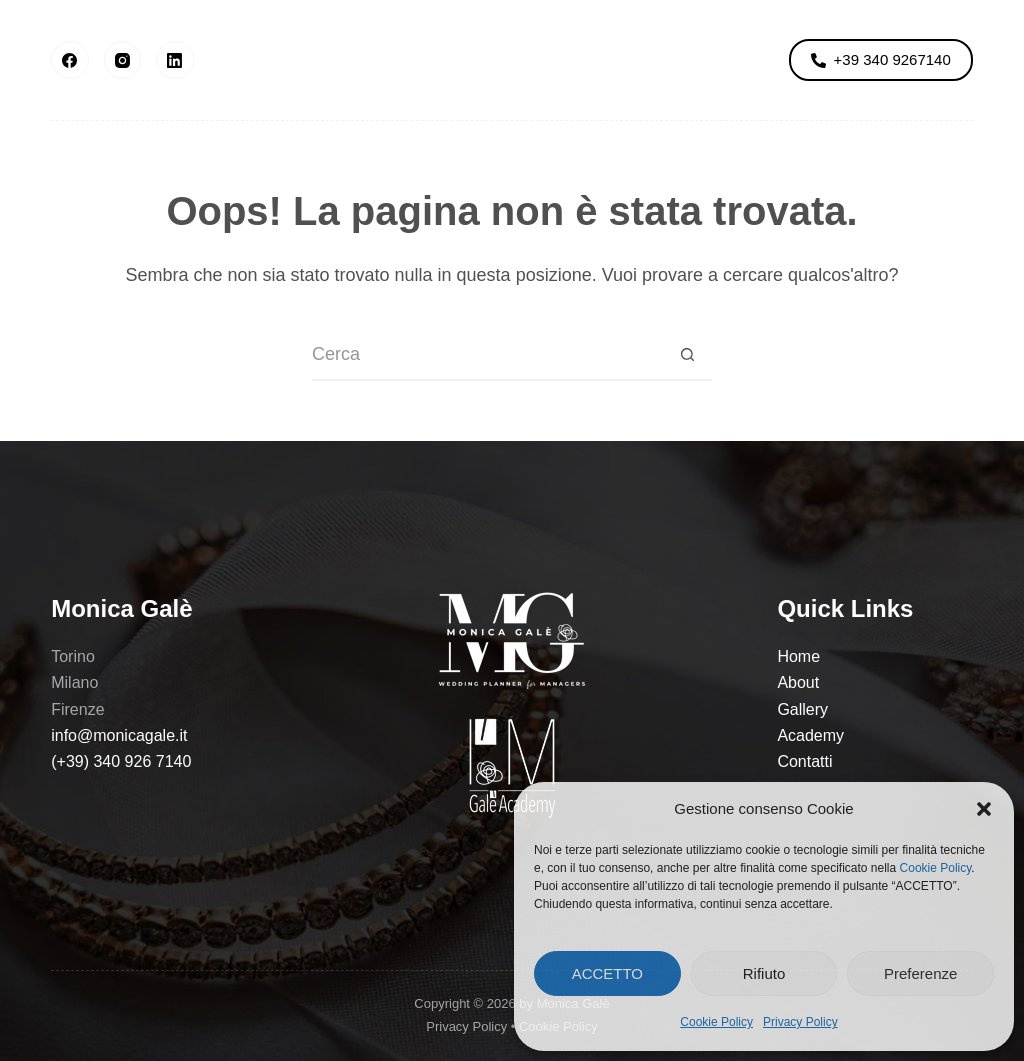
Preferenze (920, 973)
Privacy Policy (800, 1022)
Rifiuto (764, 973)
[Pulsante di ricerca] (687, 356)
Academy (648, 59)
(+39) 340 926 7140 (121, 761)
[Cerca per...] (487, 356)
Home (798, 656)
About (267, 59)
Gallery (381, 59)
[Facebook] (70, 60)
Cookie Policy (936, 868)
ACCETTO (607, 973)
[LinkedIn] (175, 60)
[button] (984, 809)
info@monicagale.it (119, 735)
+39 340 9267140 (881, 59)
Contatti (804, 761)
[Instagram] (123, 60)
